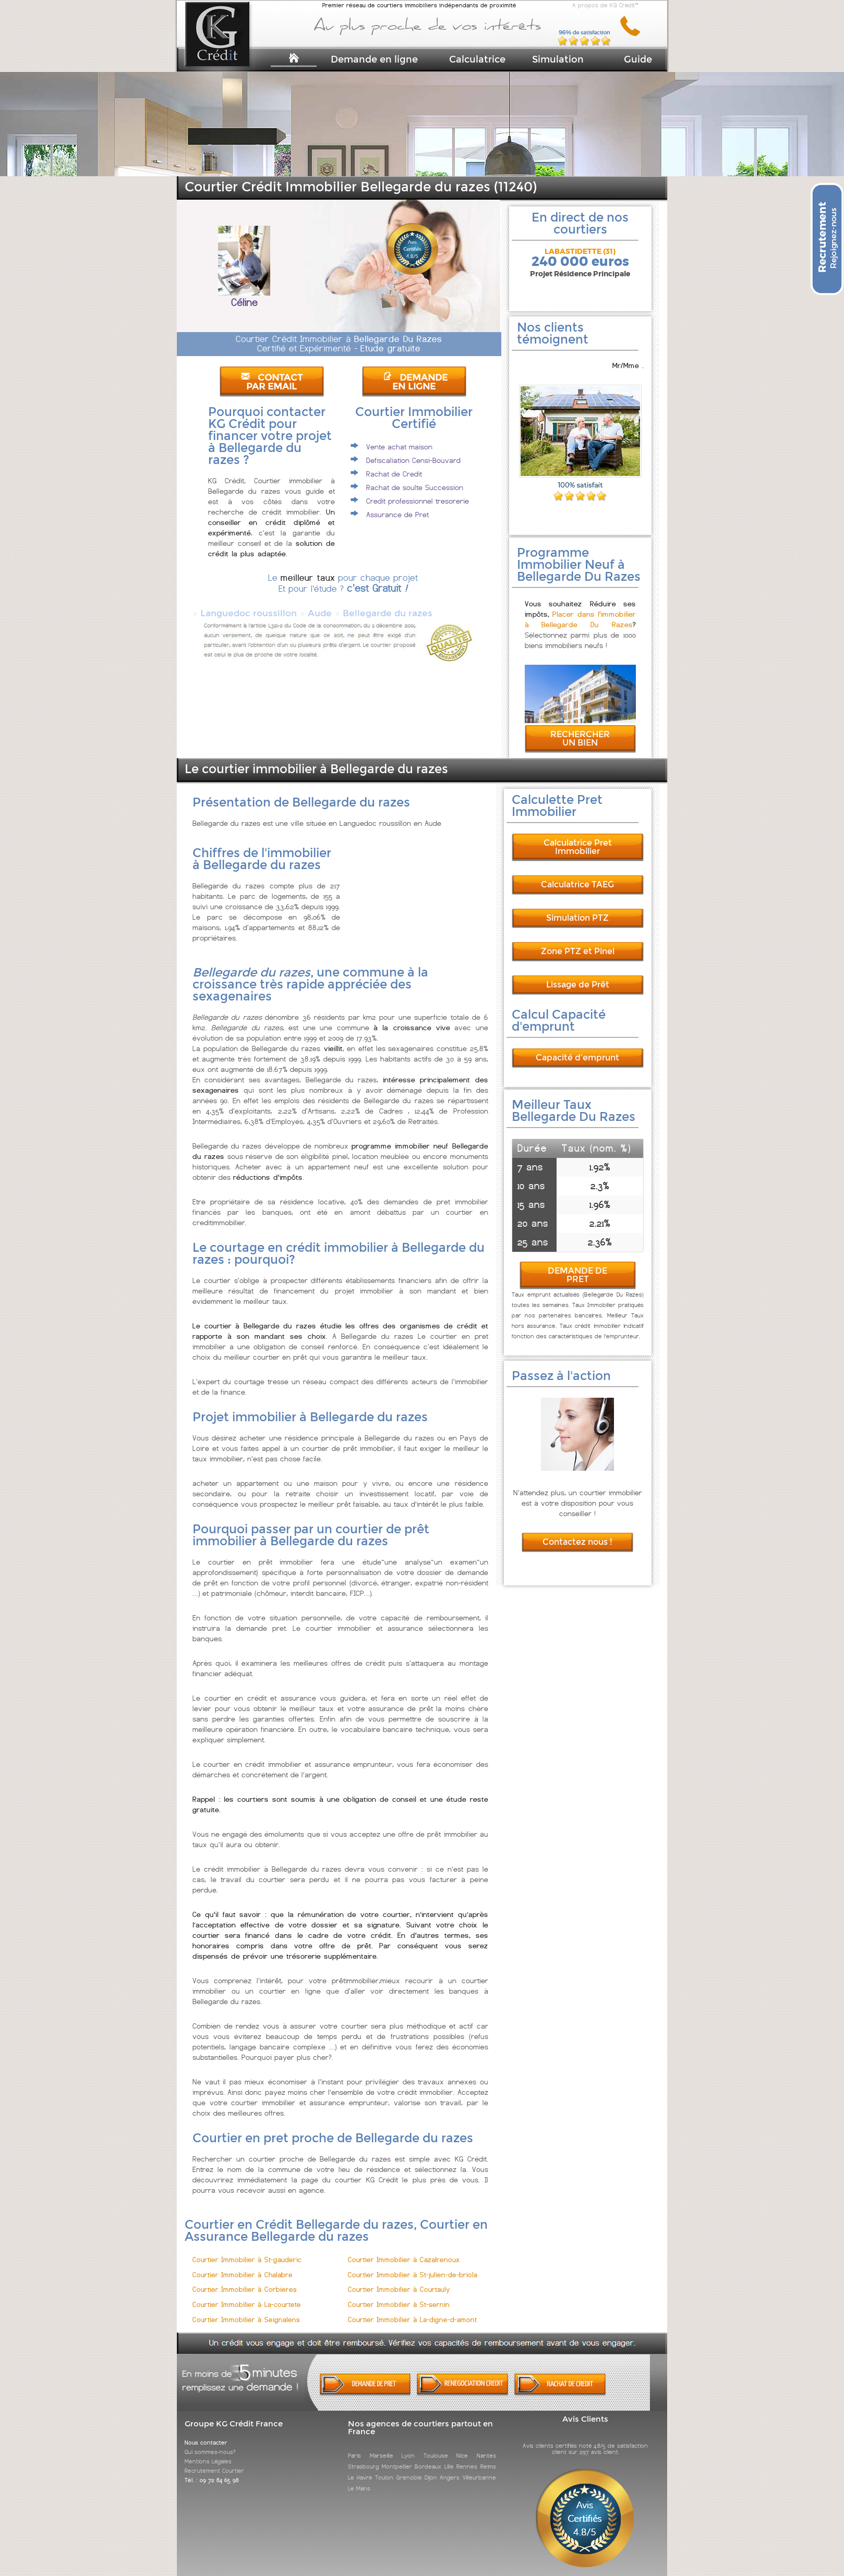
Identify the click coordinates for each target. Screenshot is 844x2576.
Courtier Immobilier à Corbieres (244, 2280)
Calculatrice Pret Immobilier (578, 837)
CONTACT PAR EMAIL (272, 382)
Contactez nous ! (577, 1532)
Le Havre (360, 2468)
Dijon (431, 2468)
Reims (488, 2457)
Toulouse (436, 2446)
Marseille (381, 2446)
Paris (354, 2446)
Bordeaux (428, 2457)
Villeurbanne (479, 2468)
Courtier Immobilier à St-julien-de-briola (412, 2265)
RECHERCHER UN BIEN (580, 729)
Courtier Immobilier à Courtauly (399, 2280)
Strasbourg (363, 2457)
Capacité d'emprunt (577, 1048)
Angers (450, 2468)
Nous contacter (206, 2433)
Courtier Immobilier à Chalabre (242, 2265)
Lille (449, 2457)
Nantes (486, 2446)
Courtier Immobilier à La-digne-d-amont (412, 2310)
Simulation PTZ (577, 908)
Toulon (384, 2468)
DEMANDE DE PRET (577, 1265)
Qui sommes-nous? (210, 2442)
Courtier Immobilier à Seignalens (246, 2310)
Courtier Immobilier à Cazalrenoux (404, 2250)
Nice (462, 2446)
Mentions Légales (208, 2452)
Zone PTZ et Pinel (577, 942)
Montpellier (397, 2457)
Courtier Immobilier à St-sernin (399, 2295)
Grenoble (409, 2468)
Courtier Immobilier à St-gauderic (247, 2250)
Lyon (408, 2446)
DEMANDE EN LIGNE (415, 382)
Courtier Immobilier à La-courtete (246, 2295)
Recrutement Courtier (214, 2461)
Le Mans (359, 2479)
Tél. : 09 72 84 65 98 (212, 2471)
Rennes (466, 2457)
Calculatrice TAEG (577, 875)
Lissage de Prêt (577, 975)
